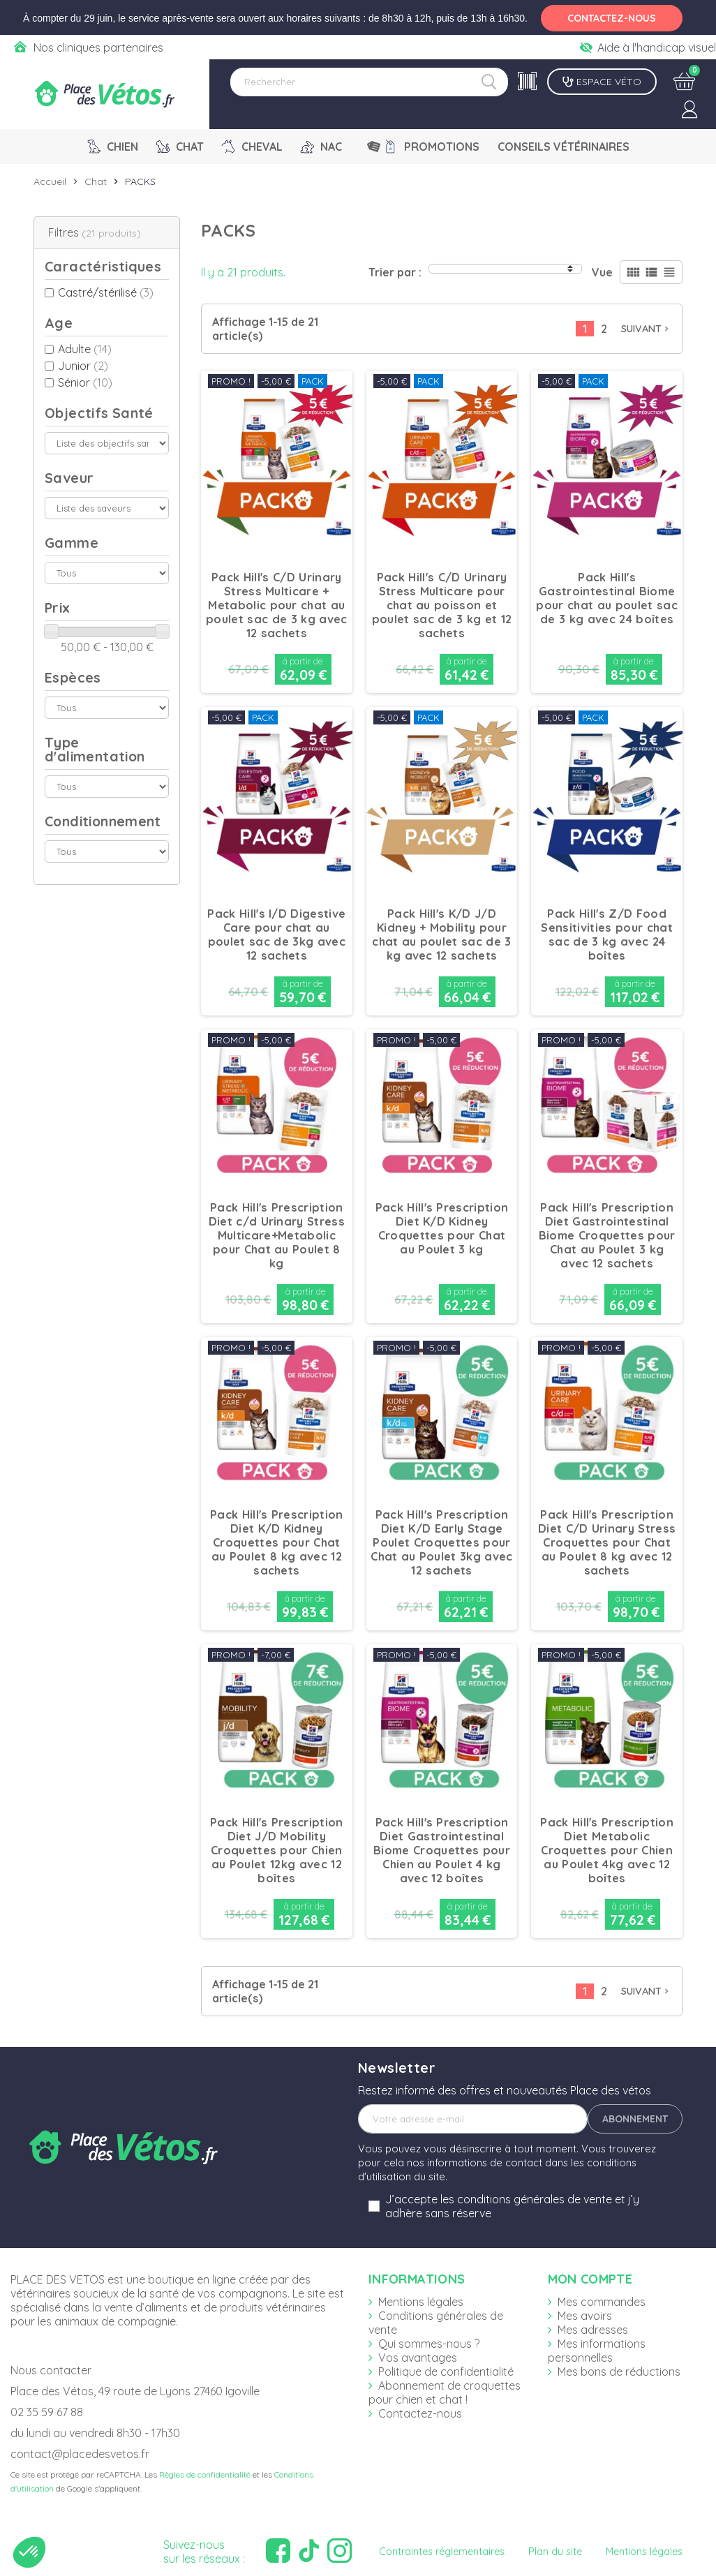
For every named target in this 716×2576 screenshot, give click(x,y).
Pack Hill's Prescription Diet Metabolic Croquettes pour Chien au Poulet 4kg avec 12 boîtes (606, 1850)
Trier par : (395, 272)
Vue (602, 272)
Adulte (85, 349)
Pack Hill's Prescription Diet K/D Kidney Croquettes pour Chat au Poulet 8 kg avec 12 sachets (276, 1542)
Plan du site (555, 2551)
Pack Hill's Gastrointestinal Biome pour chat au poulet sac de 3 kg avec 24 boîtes (606, 598)
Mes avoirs (585, 2316)
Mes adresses (593, 2330)
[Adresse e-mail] (473, 2119)
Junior (83, 366)
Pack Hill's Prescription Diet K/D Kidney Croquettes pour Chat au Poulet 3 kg (442, 1228)
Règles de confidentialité (205, 2474)
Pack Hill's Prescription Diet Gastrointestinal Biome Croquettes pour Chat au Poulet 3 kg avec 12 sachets (607, 1235)
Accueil (49, 181)
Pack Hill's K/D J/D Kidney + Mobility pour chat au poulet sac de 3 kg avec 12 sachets (441, 934)
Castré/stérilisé (106, 292)
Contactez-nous (420, 2413)
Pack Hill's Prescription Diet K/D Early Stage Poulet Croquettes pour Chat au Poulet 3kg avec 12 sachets (441, 1542)
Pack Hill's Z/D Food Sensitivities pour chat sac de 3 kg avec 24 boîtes (606, 934)
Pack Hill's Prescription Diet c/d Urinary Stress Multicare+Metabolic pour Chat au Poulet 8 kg (277, 1235)
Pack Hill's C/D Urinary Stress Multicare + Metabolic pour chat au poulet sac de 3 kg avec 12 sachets (276, 605)
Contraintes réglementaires (442, 2551)
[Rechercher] (369, 82)
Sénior (85, 382)
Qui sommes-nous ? (428, 2344)
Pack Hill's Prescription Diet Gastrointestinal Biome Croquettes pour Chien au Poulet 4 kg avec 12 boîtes (441, 1850)
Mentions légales (420, 2302)
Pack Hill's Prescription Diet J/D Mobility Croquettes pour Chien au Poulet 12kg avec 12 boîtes (276, 1850)
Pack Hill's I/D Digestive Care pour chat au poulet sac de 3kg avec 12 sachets (276, 934)
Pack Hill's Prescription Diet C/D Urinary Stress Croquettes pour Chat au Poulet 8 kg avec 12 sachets (607, 1542)
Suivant (646, 328)
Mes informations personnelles (597, 2351)
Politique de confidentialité (446, 2371)
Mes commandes (602, 2302)
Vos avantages (417, 2358)
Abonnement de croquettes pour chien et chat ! (444, 2392)
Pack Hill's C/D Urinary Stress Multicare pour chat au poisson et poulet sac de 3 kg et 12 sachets (442, 605)
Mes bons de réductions (619, 2371)
